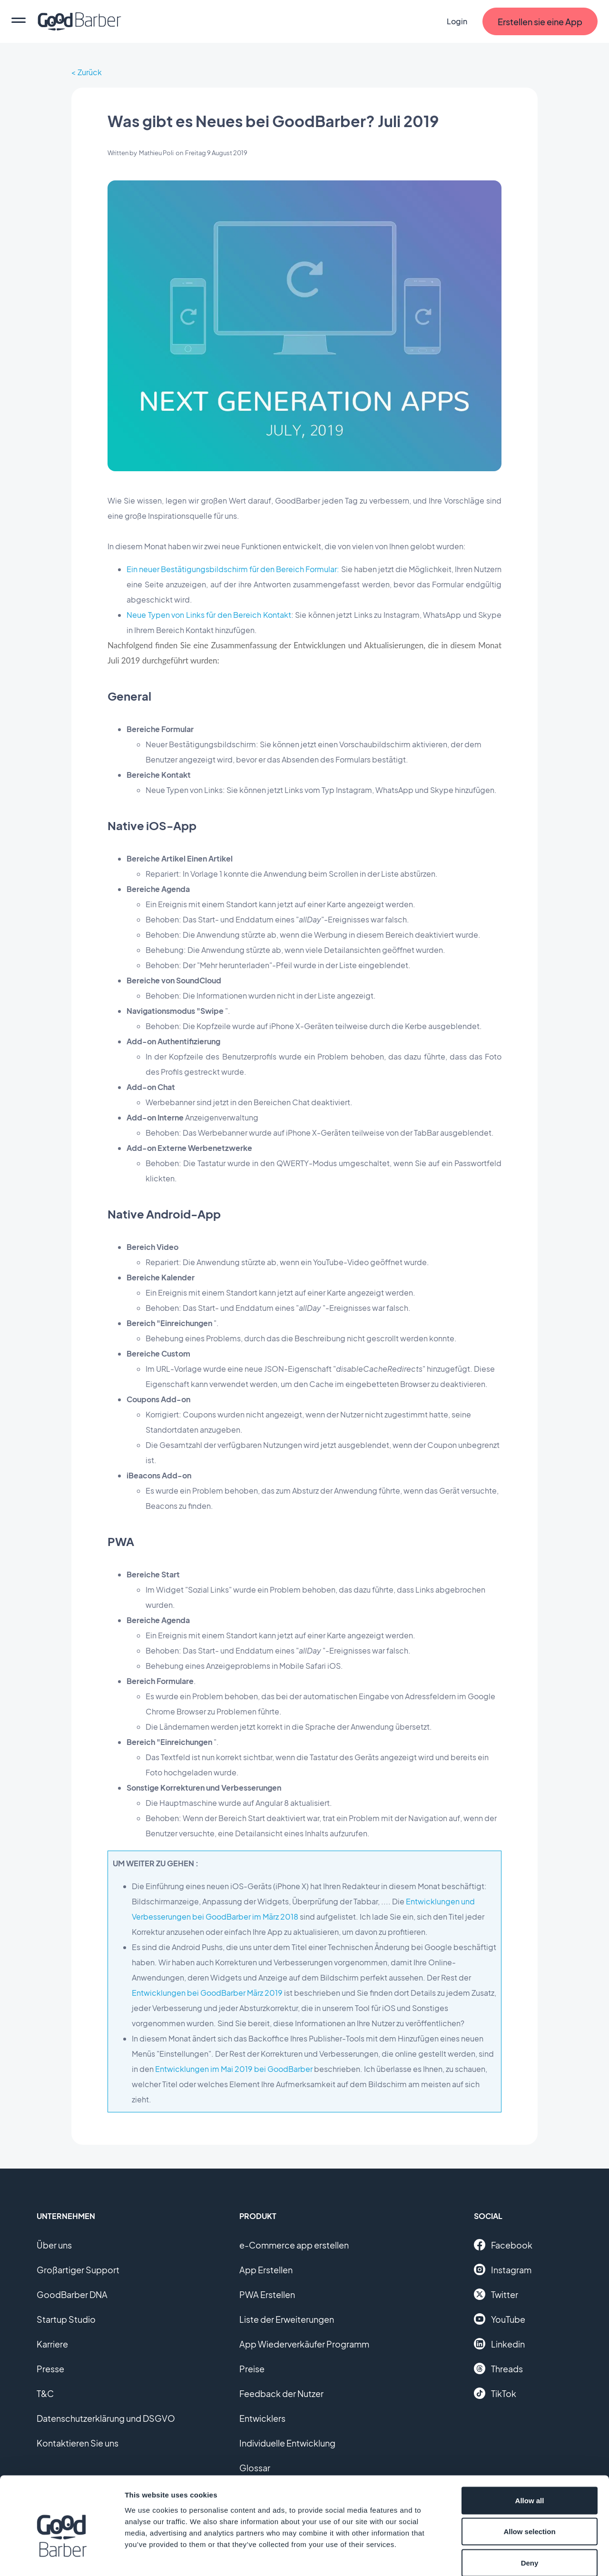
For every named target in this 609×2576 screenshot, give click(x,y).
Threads (498, 2368)
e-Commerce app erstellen (294, 2244)
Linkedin (499, 2343)
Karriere (52, 2343)
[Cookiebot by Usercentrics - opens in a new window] (61, 2557)
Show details (499, 2557)
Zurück (90, 72)
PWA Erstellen (267, 2294)
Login (457, 21)
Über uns (54, 2244)
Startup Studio (66, 2319)
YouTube (499, 2319)
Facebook (503, 2244)
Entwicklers (262, 2418)
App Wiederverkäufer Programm (304, 2343)
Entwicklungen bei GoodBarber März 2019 (207, 1993)
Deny (530, 2513)
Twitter (496, 2294)
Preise (252, 2368)
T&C (45, 2393)
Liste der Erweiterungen (286, 2319)
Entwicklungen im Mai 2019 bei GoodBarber (234, 2069)
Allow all (529, 2451)
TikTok (495, 2393)
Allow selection (529, 2482)
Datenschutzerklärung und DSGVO (106, 2418)
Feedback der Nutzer (281, 2393)
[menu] (18, 21)
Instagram (502, 2269)
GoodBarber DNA (72, 2294)
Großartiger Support (78, 2269)
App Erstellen (266, 2269)
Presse (50, 2368)
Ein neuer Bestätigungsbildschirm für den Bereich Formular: (233, 569)
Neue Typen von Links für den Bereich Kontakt (209, 615)
